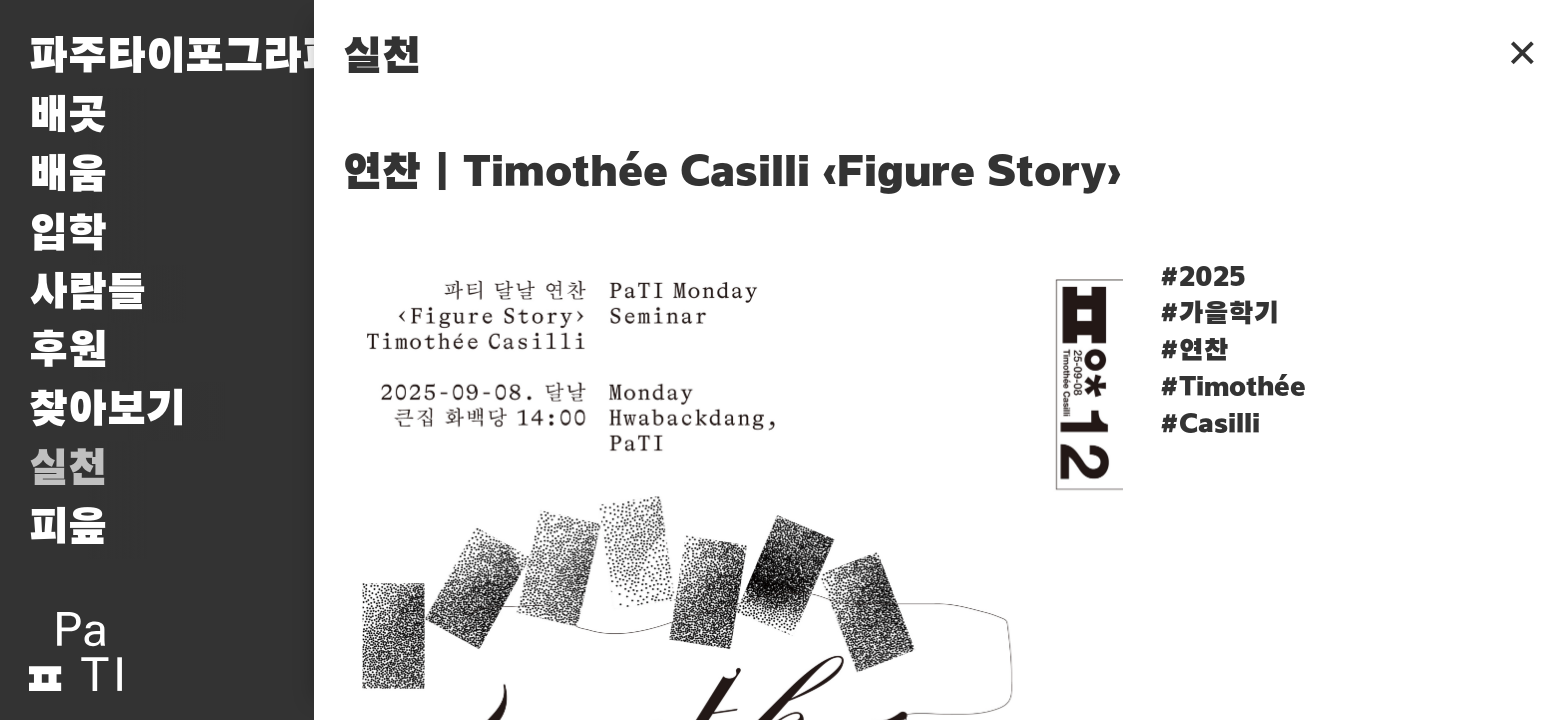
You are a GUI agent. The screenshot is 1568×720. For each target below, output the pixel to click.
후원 (68, 351)
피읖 (68, 528)
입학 (68, 234)
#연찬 (1194, 351)
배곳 (68, 116)
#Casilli (1210, 425)
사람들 (87, 293)
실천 (68, 469)
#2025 (1203, 278)
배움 (68, 175)
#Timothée (1233, 388)
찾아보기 (107, 410)
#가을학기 (1219, 314)
